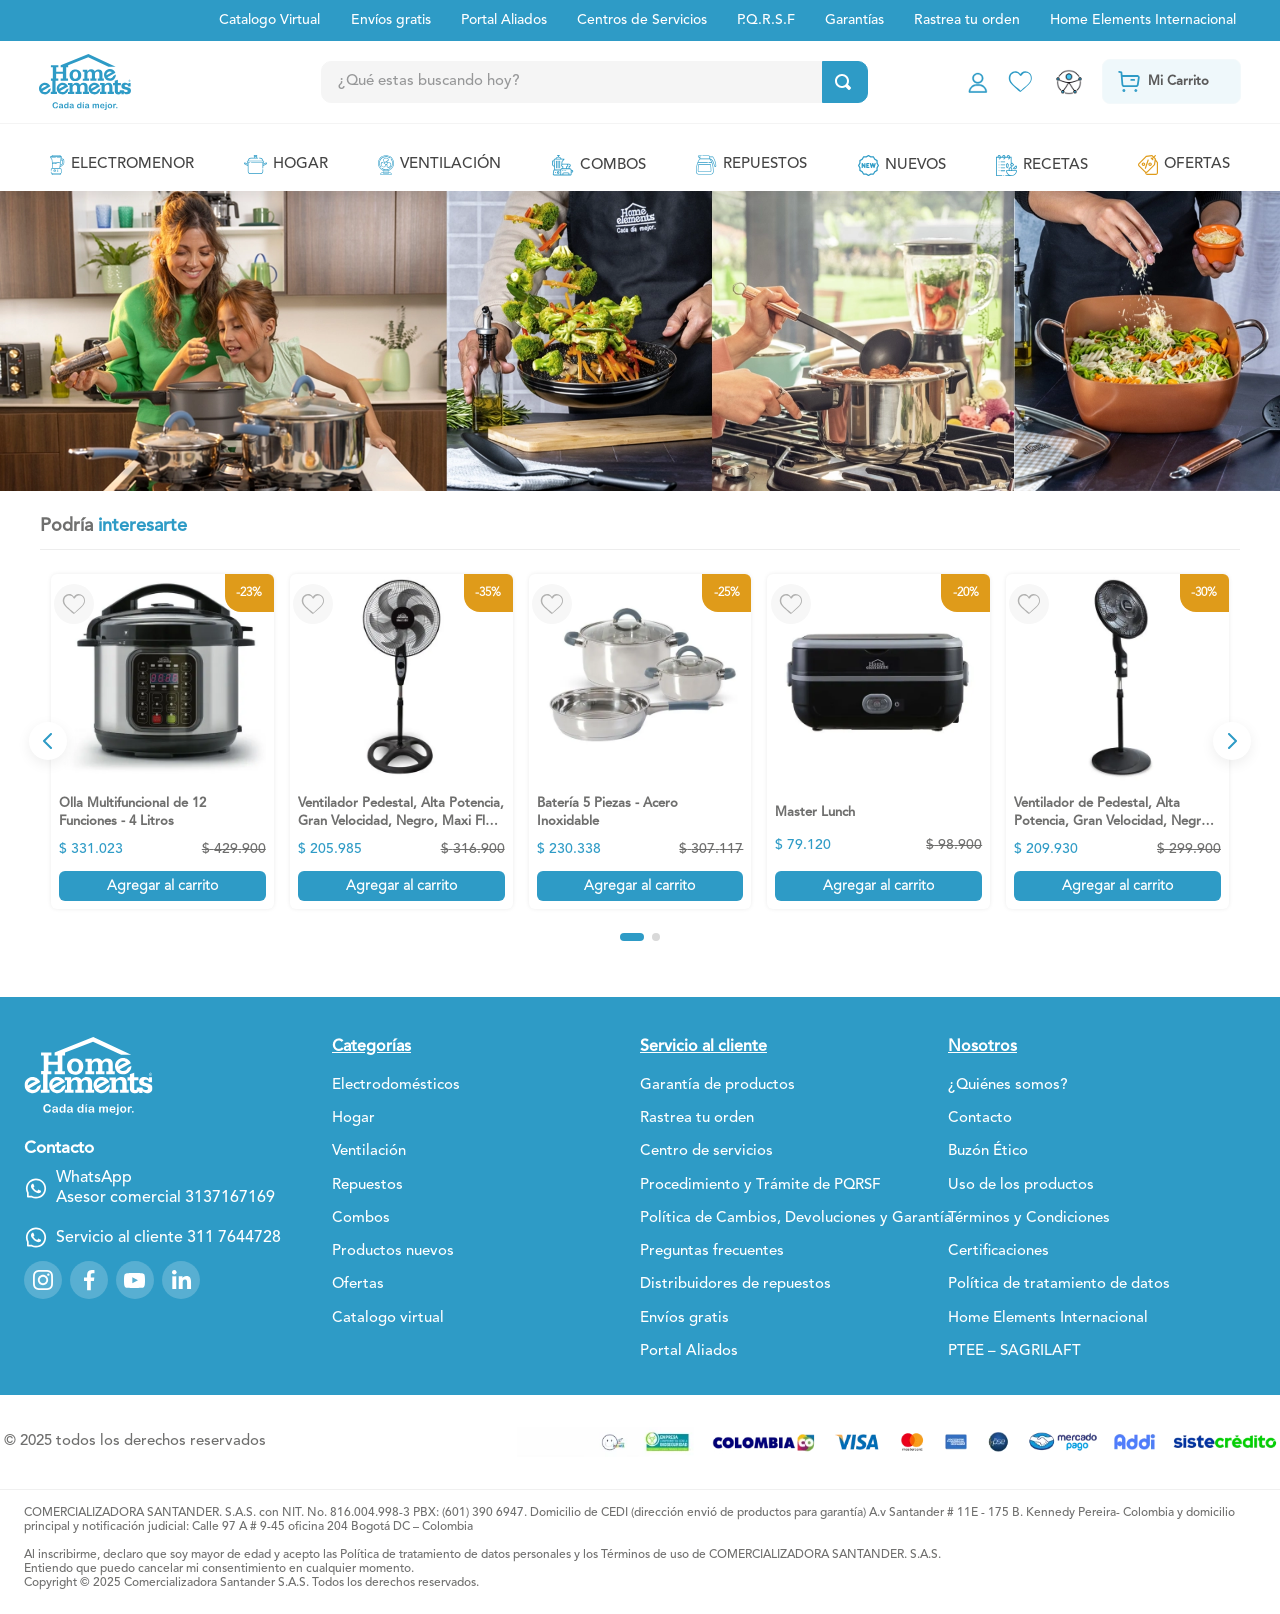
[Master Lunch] (878, 741)
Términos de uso (645, 1555)
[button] (632, 937)
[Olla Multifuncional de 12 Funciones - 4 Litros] (162, 741)
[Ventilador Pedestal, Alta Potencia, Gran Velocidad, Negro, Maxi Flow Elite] (401, 741)
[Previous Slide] (48, 741)
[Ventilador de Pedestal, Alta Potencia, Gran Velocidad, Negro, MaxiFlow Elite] (1117, 741)
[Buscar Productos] (847, 82)
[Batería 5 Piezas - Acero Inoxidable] (640, 741)
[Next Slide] (1232, 741)
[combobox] (638, 82)
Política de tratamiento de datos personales (455, 1555)
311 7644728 (234, 1238)
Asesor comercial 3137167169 (165, 1198)
